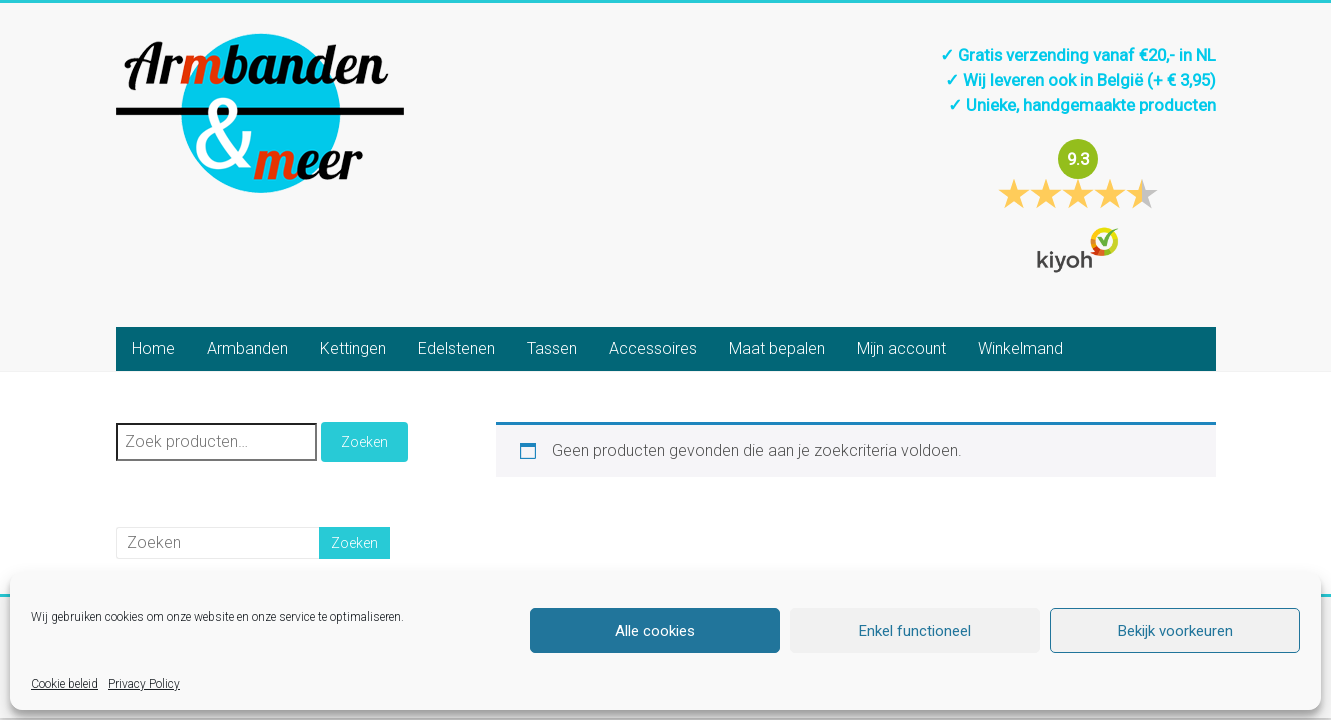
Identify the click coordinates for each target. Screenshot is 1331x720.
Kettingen (353, 348)
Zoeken (364, 442)
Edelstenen (456, 348)
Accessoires (653, 348)
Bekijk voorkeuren (1175, 631)
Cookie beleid (64, 684)
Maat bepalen (777, 348)
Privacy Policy (144, 684)
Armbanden (247, 348)
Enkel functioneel (915, 631)
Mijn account (901, 348)
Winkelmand (1020, 348)
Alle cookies (655, 631)
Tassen (552, 348)
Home (153, 348)
